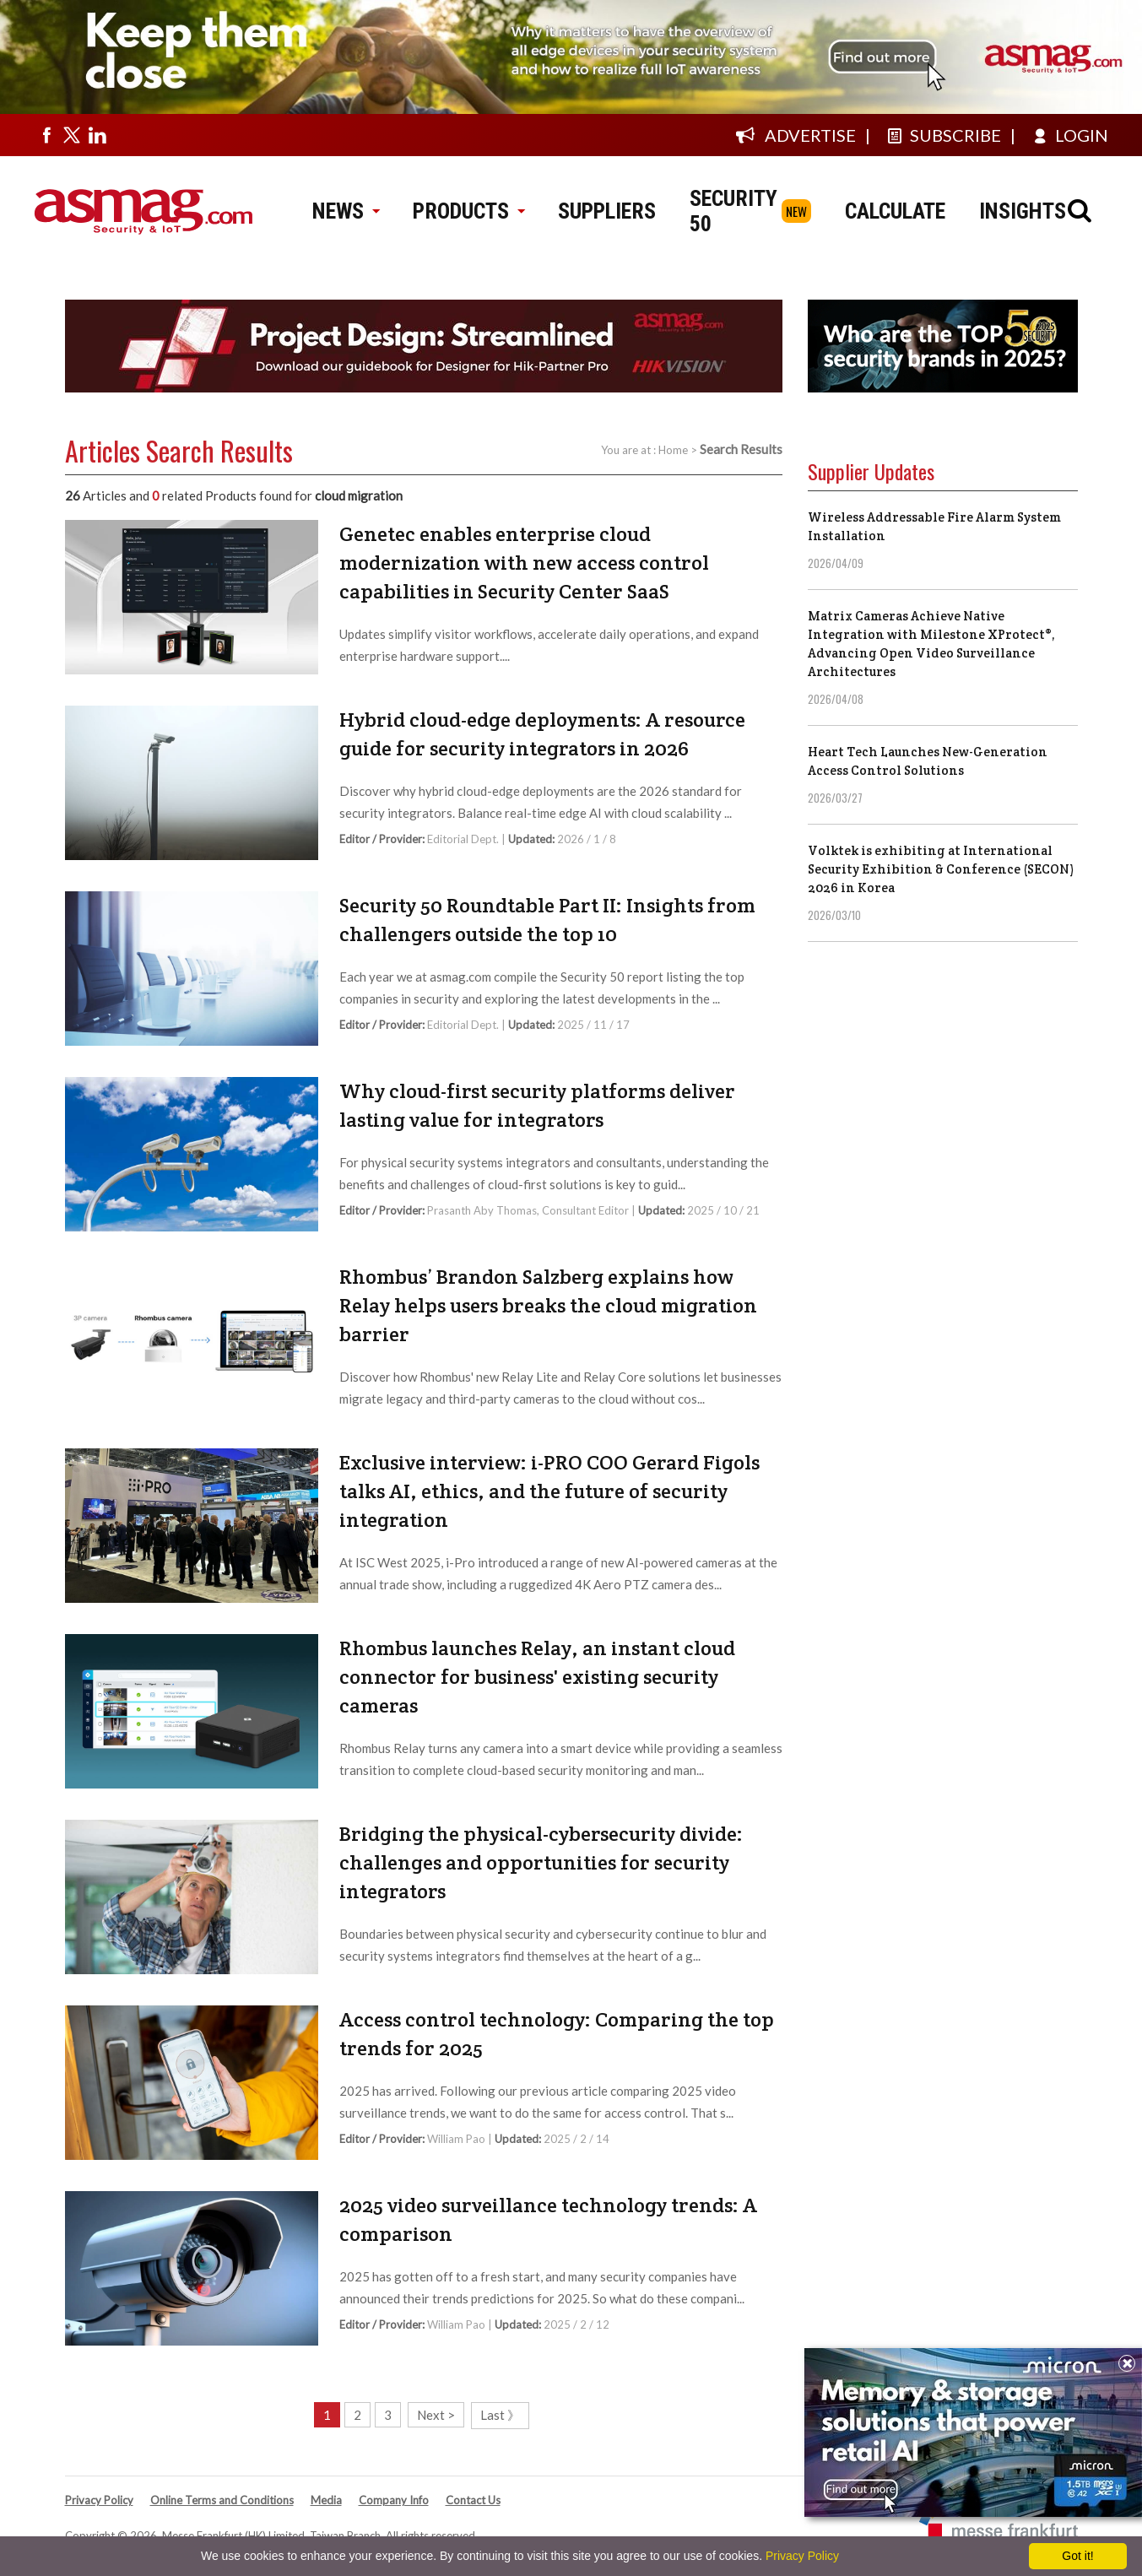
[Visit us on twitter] (72, 135)
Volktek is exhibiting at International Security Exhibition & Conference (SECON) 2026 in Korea (941, 869)
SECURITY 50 (733, 211)
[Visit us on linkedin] (97, 135)
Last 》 (500, 2414)
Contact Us (473, 2500)
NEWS (345, 211)
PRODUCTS (468, 211)
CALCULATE (895, 211)
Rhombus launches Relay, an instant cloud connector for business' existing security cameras (537, 1676)
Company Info (394, 2500)
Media (326, 2500)
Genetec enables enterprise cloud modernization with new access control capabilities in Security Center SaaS (524, 562)
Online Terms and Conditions (222, 2500)
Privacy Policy (99, 2500)
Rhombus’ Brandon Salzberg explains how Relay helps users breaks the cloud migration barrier (548, 1305)
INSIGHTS (1022, 211)
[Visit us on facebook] (46, 135)
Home (673, 450)
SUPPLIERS (607, 211)
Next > (436, 2414)
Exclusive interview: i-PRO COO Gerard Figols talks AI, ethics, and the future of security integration (549, 1491)
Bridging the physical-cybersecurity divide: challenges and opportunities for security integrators (541, 1862)
